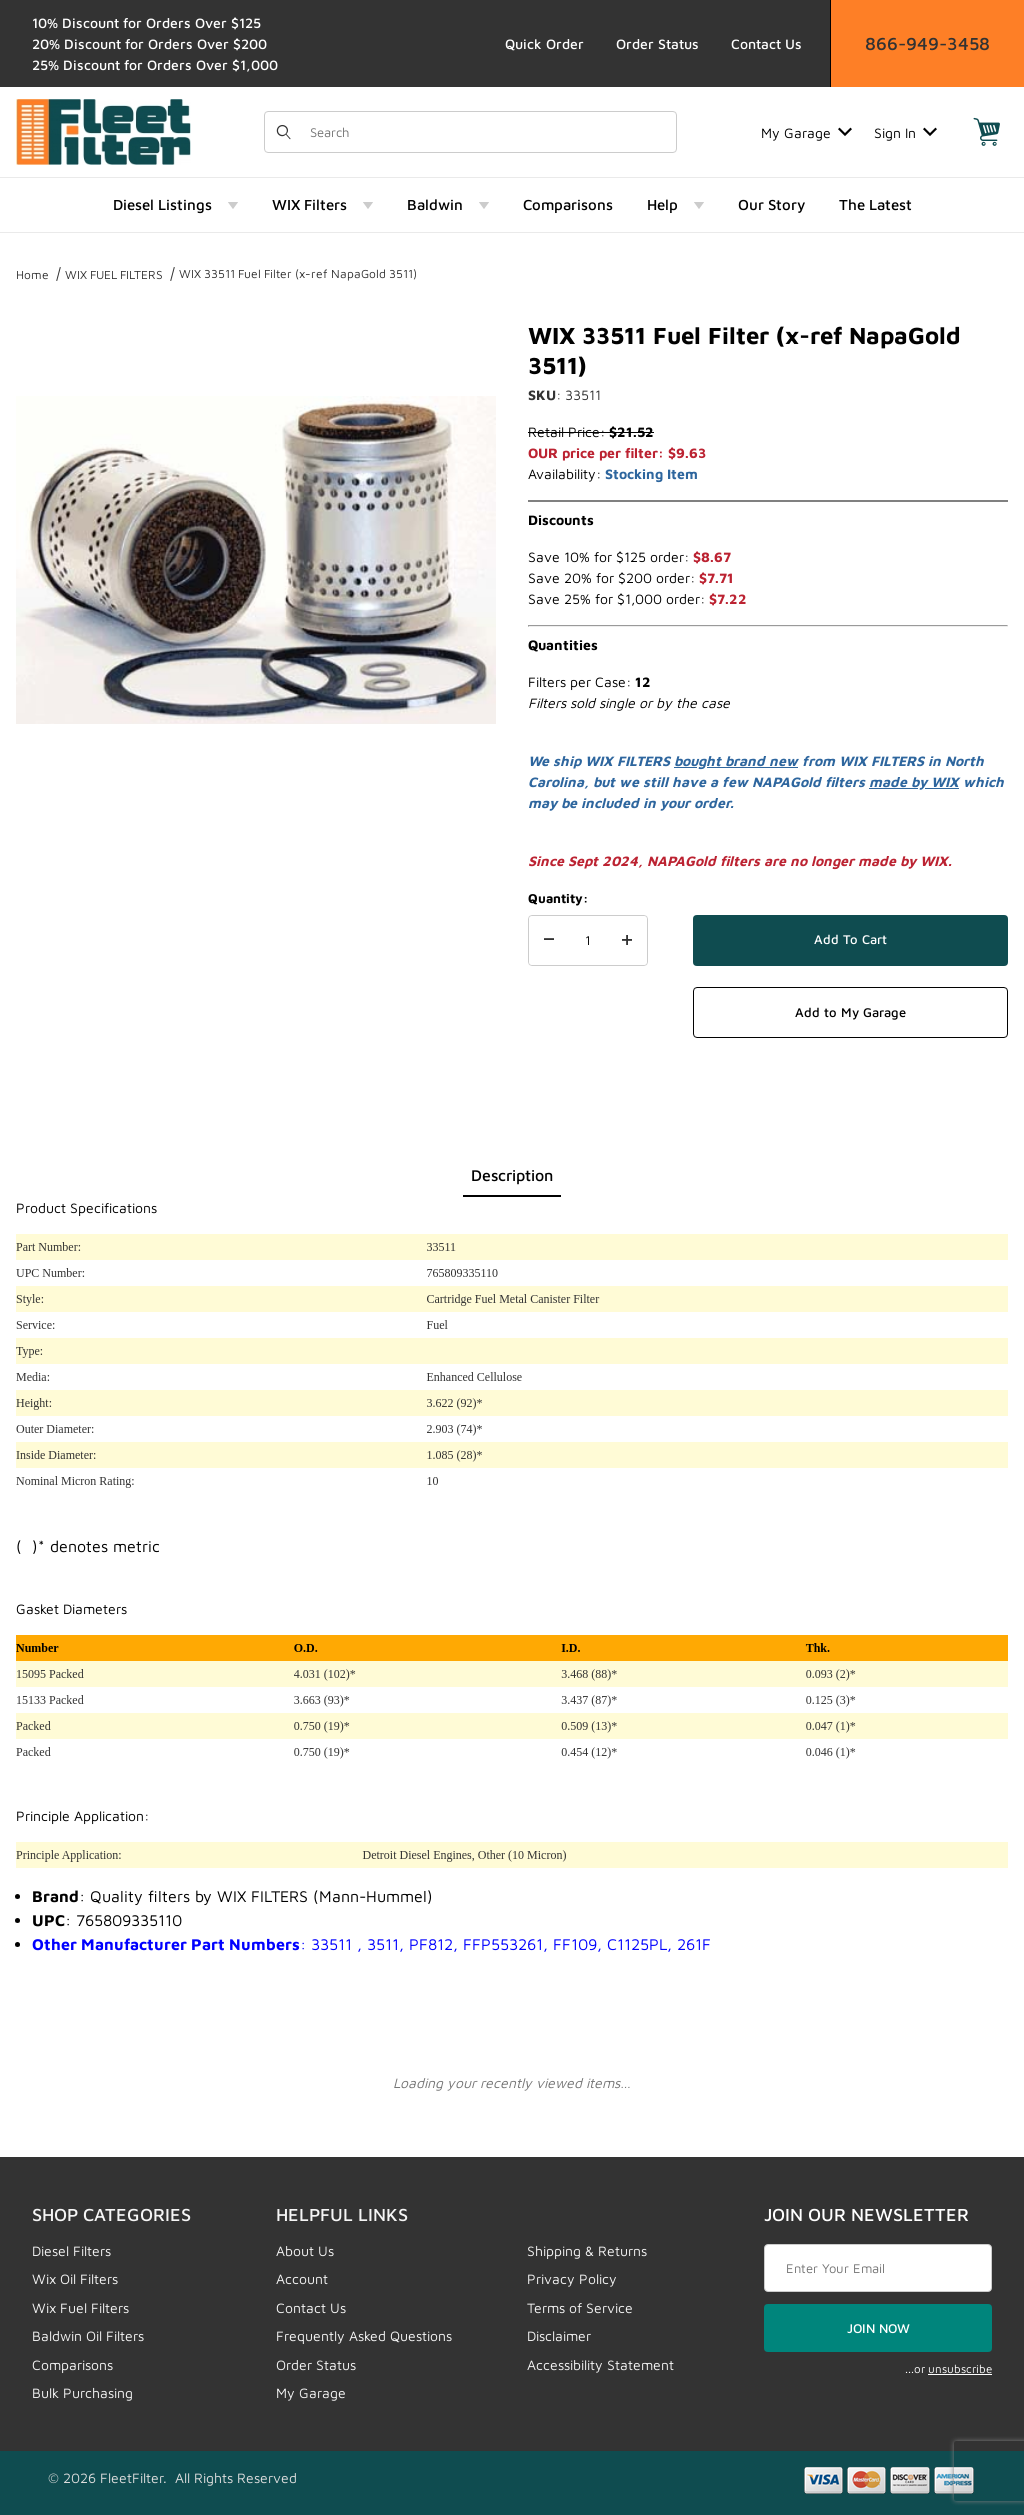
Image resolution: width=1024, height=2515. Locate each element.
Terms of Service (580, 2307)
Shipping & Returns (587, 2250)
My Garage (806, 132)
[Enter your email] (878, 2268)
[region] (256, 852)
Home (32, 274)
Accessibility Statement (600, 2364)
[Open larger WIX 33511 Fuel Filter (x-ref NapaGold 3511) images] (256, 560)
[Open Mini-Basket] (987, 132)
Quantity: (558, 898)
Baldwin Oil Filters (88, 2335)
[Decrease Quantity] (549, 941)
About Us (305, 2250)
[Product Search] (487, 132)
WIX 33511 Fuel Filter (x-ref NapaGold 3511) (298, 273)
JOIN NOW (878, 2328)
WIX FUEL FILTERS (114, 274)
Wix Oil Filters (75, 2278)
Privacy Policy (572, 2278)
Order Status (657, 43)
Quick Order (544, 43)
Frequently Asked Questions (364, 2335)
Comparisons (72, 2364)
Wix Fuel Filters (80, 2307)
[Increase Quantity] (627, 941)
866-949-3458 (927, 43)
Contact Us (766, 43)
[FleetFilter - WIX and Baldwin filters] (103, 130)
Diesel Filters (71, 2250)
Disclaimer (559, 2335)
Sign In (905, 132)
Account (302, 2278)
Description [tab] (512, 1175)
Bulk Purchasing (82, 2392)
